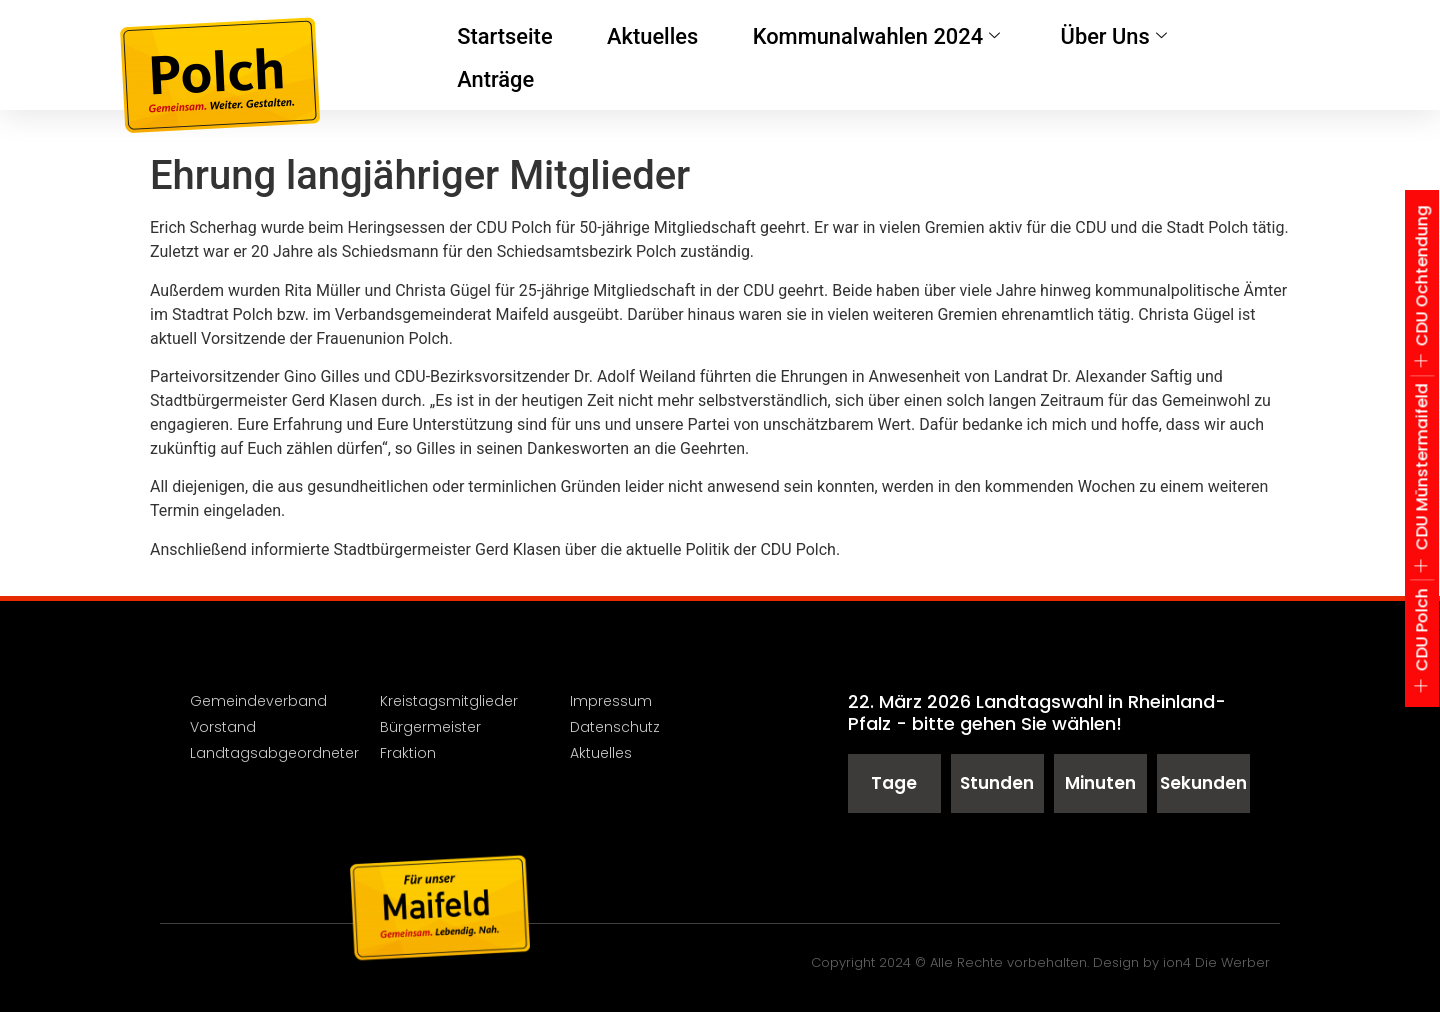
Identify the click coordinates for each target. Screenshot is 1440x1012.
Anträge (1194, 55)
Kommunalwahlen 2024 (837, 55)
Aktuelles (636, 55)
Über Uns (1051, 55)
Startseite (499, 55)
